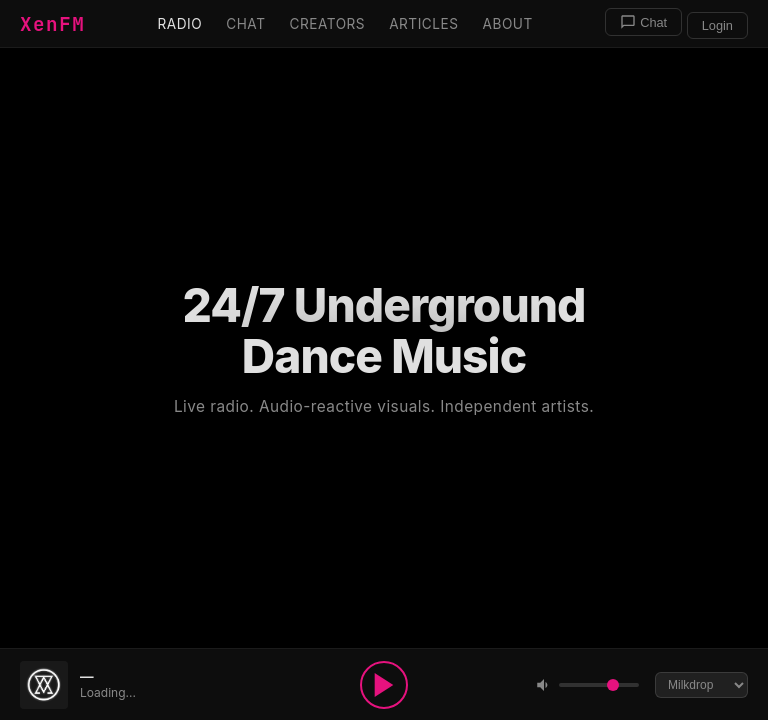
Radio (180, 24)
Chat (245, 24)
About (508, 24)
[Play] (384, 685)
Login (717, 25)
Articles (423, 24)
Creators (327, 24)
